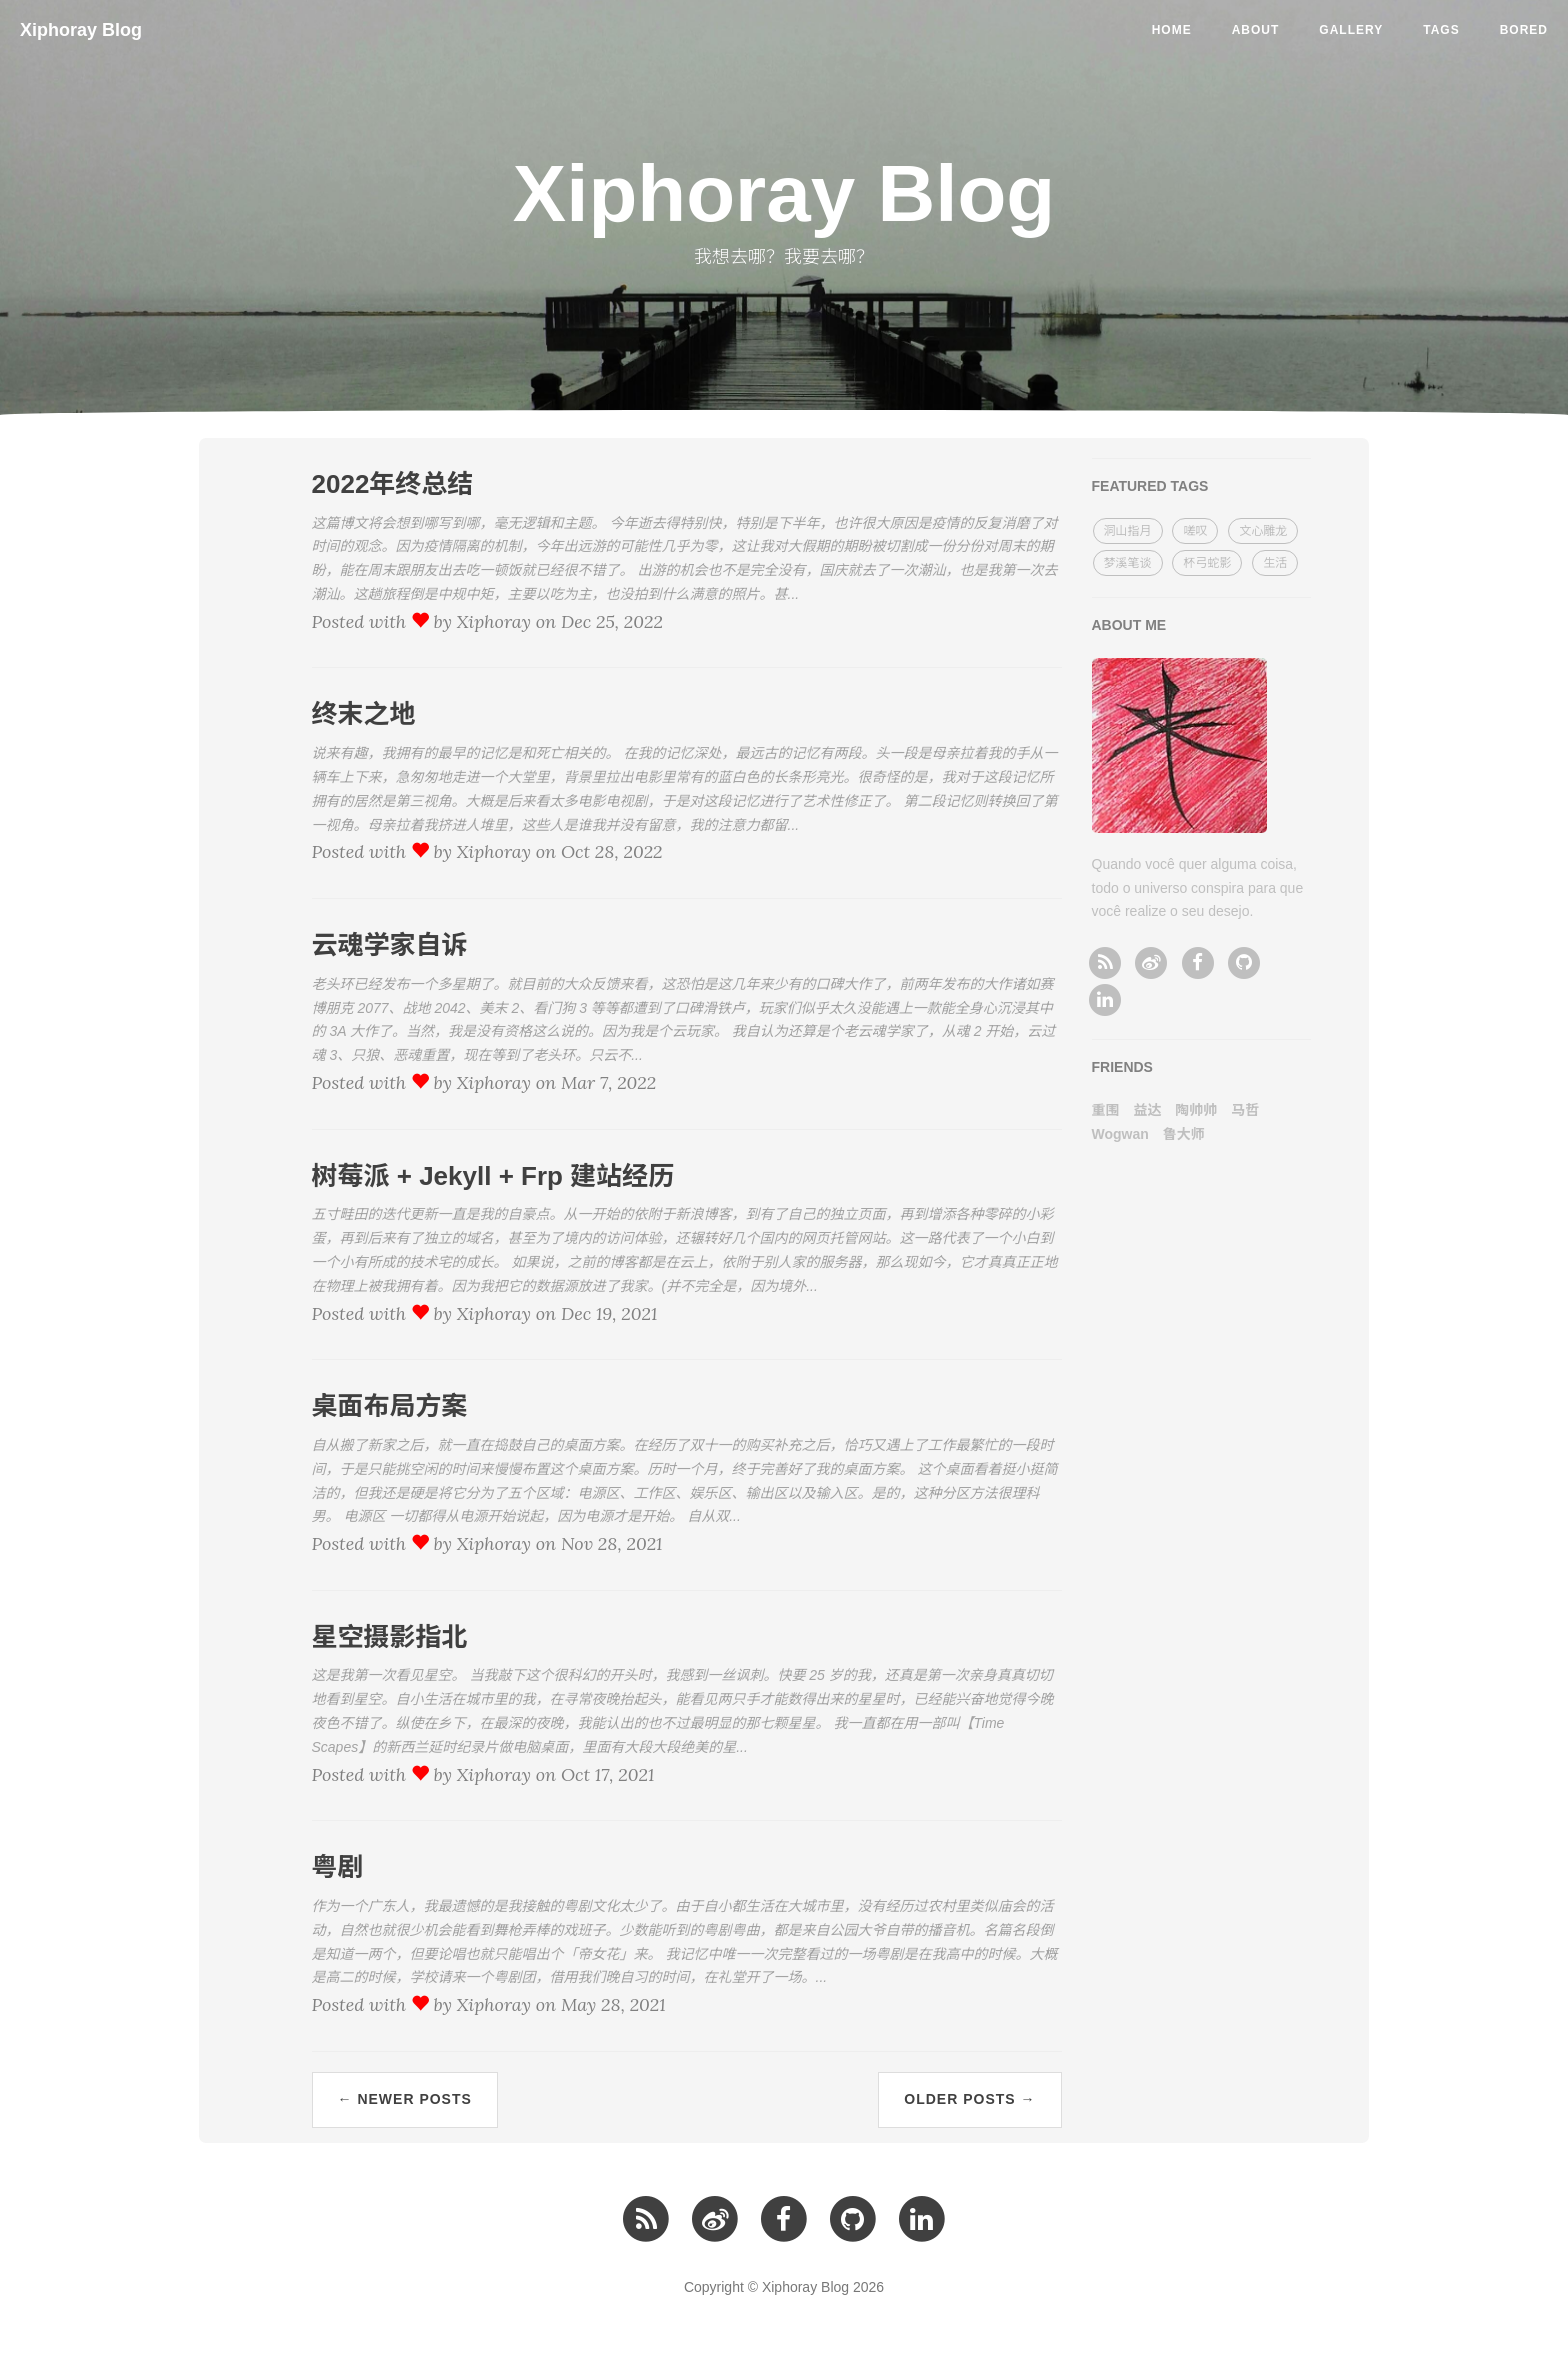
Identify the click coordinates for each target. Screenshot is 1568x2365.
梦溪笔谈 (1128, 563)
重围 (1106, 1110)
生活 (1275, 563)
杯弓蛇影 (1207, 563)
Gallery (1351, 30)
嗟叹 (1195, 531)
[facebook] (1197, 962)
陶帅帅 (1196, 1110)
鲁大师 (1184, 1134)
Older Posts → (969, 2099)
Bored (1524, 30)
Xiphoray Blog (81, 30)
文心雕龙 (1263, 531)
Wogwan (1120, 1134)
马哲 (1245, 1110)
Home (1172, 30)
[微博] (1151, 962)
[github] (1243, 962)
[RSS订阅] (1105, 962)
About (1256, 30)
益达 (1147, 1110)
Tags (1441, 30)
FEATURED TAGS (1150, 486)
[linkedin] (1105, 999)
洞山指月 (1128, 531)
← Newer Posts (405, 2099)
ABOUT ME (1129, 625)
